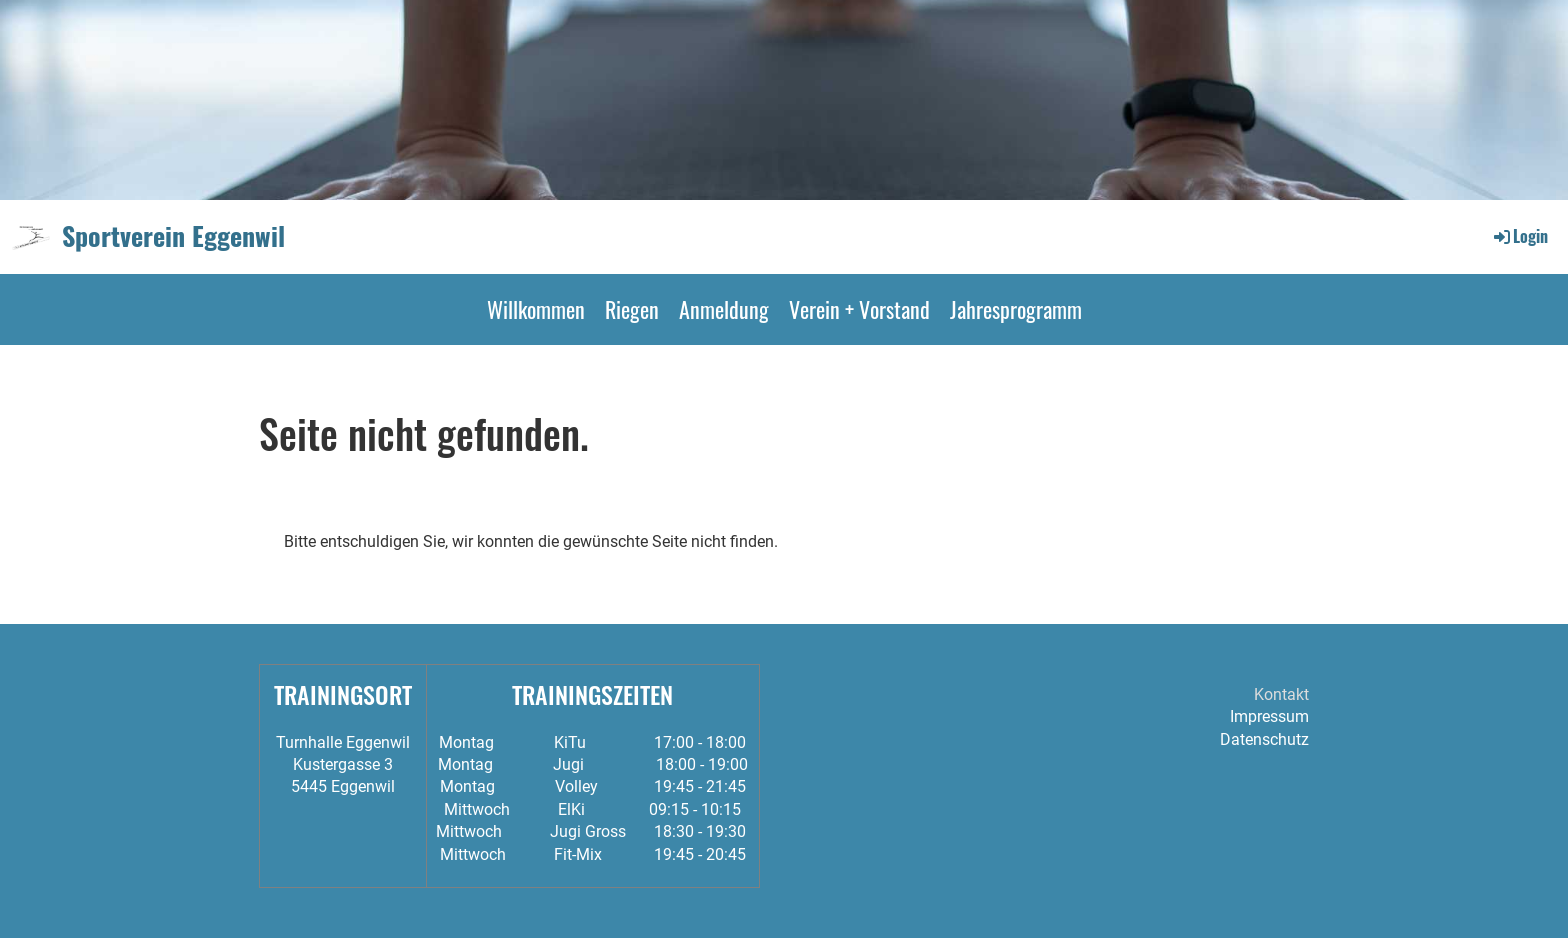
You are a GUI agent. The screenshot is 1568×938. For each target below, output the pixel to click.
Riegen (632, 309)
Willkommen (536, 309)
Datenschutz (1264, 739)
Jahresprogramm (1016, 309)
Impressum (1269, 716)
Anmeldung (724, 309)
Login (1519, 236)
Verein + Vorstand (859, 309)
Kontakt (1281, 694)
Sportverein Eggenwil (173, 236)
